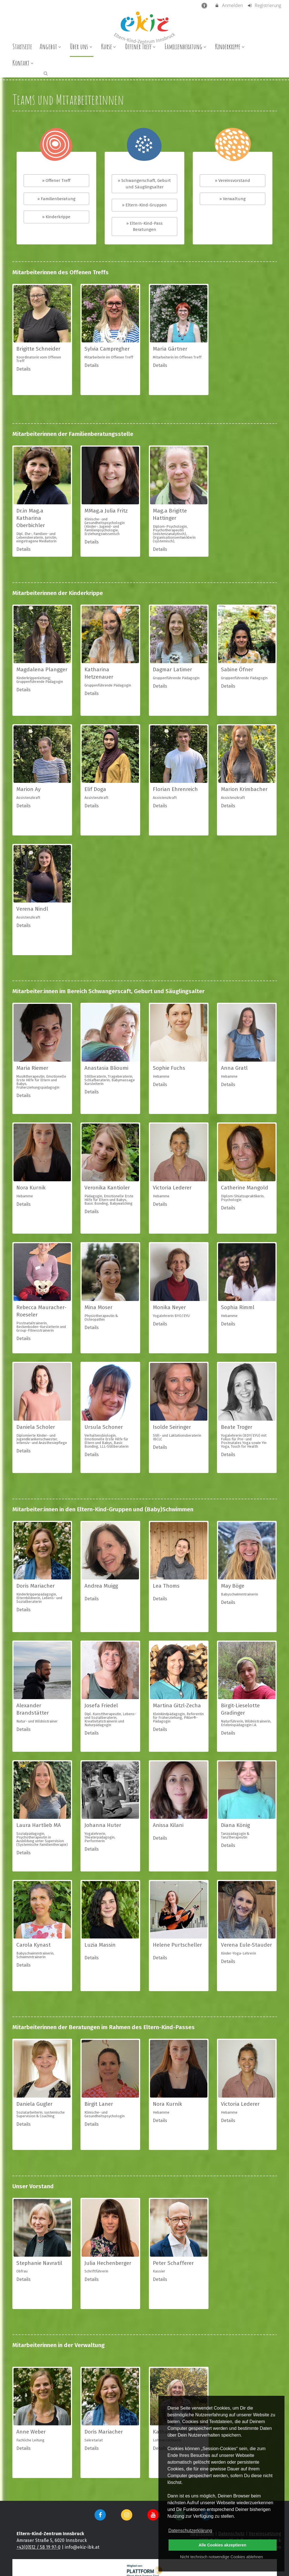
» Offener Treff (56, 180)
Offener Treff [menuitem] (141, 46)
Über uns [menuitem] (81, 46)
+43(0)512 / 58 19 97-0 (39, 2547)
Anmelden (228, 5)
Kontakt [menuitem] (23, 62)
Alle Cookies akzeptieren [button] (223, 2545)
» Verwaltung (232, 198)
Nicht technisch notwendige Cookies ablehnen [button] (221, 2557)
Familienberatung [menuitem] (186, 46)
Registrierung (264, 5)
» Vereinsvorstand (232, 180)
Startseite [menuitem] (22, 46)
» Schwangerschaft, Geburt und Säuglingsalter (144, 184)
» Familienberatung (56, 198)
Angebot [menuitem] (51, 46)
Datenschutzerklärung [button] (190, 2530)
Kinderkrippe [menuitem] (230, 46)
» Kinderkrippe (56, 216)
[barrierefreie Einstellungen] (204, 5)
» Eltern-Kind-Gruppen (144, 205)
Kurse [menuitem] (109, 46)
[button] (46, 73)
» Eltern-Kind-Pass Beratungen (144, 226)
